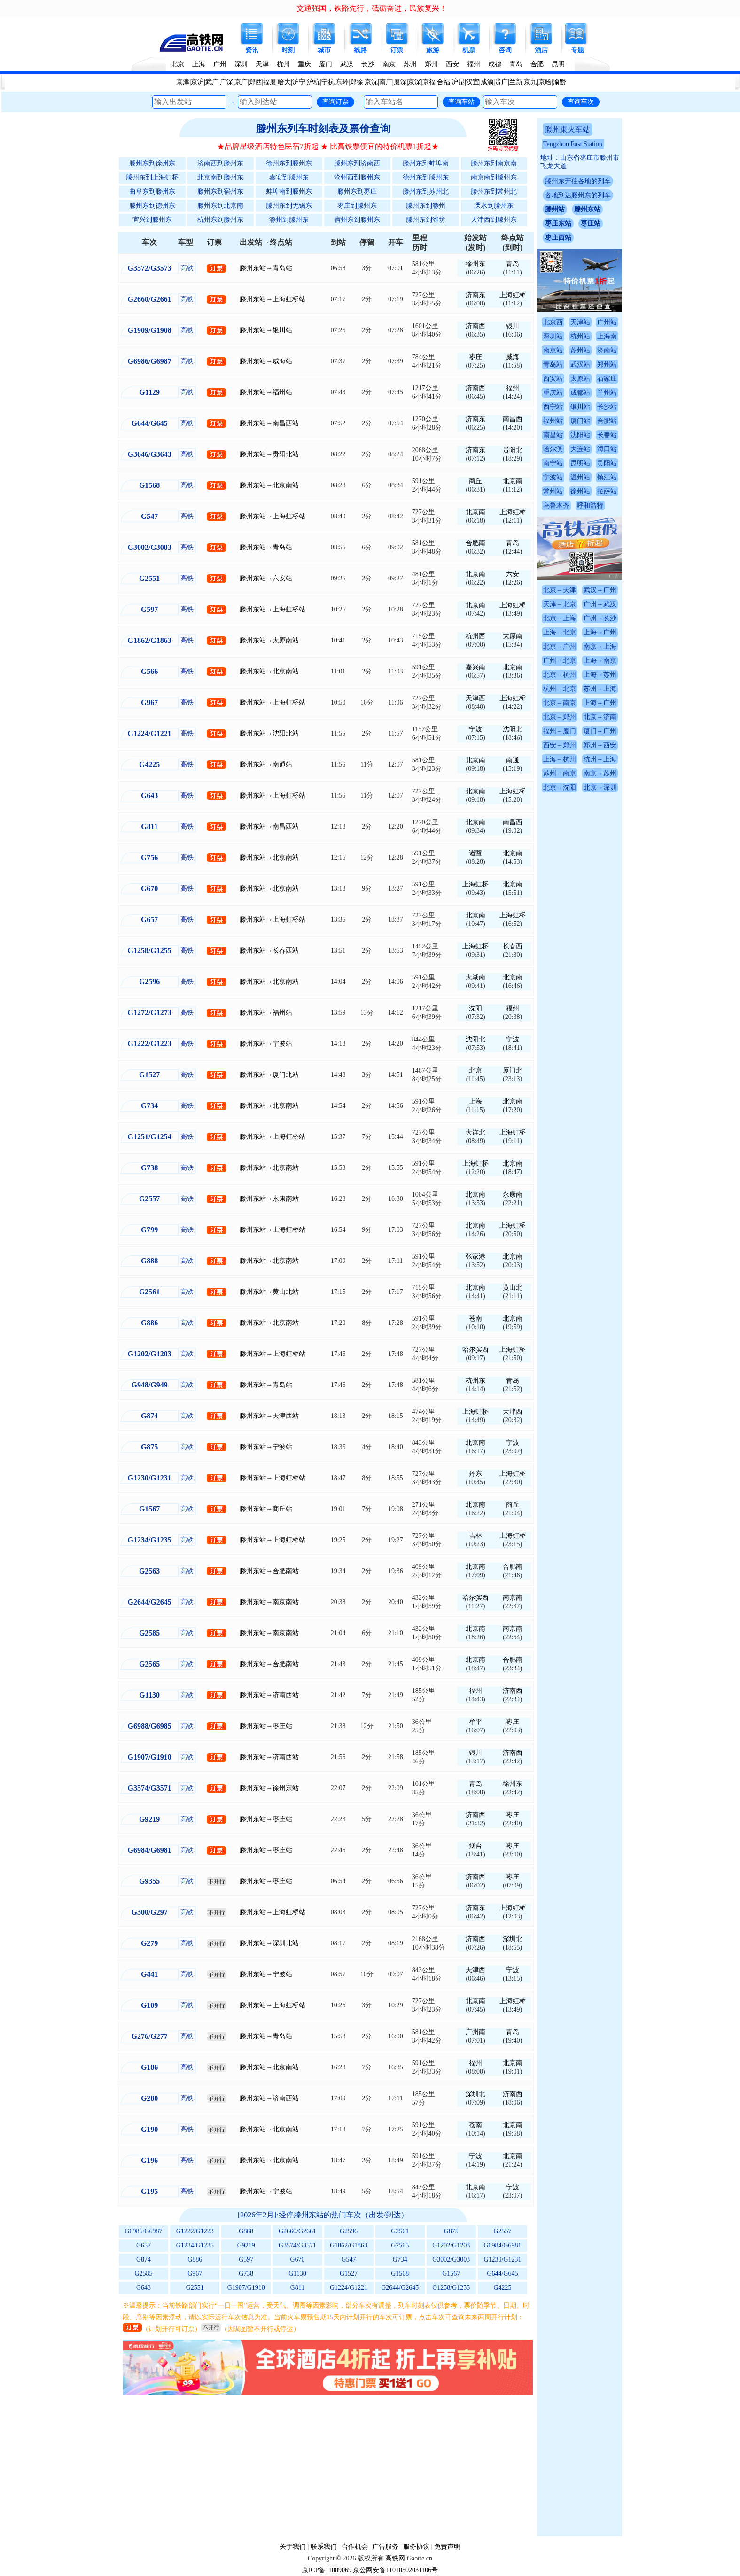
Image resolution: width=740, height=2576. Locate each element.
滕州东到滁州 (425, 205)
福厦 (269, 82)
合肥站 (607, 420)
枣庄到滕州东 (357, 205)
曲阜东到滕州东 (152, 191)
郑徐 (356, 82)
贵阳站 (607, 463)
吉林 (475, 1535)
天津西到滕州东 (494, 219)
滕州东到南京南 (494, 163)
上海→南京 (600, 660)
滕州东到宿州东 (220, 191)
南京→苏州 (600, 773)
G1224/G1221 (348, 2287)
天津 (262, 64)
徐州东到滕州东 (289, 163)
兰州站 (607, 392)
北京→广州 (559, 646)
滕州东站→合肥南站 (269, 1570)
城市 (324, 50)
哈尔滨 (553, 449)
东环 (342, 82)
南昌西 (512, 419)
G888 (246, 2231)
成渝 (487, 82)
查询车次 (581, 101)
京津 (182, 82)
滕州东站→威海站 (266, 361)
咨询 (505, 50)
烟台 (475, 1845)
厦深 (400, 82)
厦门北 (512, 1070)
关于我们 (293, 2546)
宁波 (475, 729)
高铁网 (395, 2558)
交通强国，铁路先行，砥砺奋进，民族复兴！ (371, 8)
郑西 (255, 82)
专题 (577, 50)
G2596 (349, 2231)
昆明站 (580, 463)
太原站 (580, 378)
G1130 (297, 2273)
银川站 (580, 406)
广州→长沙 (600, 618)
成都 (494, 64)
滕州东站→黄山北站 (269, 1291)
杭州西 (475, 636)
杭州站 (580, 336)
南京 (389, 64)
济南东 (475, 294)
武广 (211, 82)
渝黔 (559, 82)
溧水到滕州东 (494, 205)
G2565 (400, 2245)
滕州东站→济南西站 (269, 1695)
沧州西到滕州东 (357, 177)
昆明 (558, 64)
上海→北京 (559, 632)
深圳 (241, 64)
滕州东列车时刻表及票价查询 (323, 128)
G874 (143, 2259)
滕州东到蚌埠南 (426, 163)
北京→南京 (559, 702)
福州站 (553, 420)
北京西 (553, 322)
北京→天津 (559, 590)
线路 (360, 50)
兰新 (515, 82)
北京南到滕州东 (220, 177)
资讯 (251, 50)
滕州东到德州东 (152, 205)
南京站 (553, 350)
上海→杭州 (559, 759)
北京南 (512, 481)
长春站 (607, 434)
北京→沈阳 (559, 787)
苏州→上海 (600, 688)
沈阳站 (580, 434)
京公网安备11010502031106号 (395, 2570)
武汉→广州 (600, 590)
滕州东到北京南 (220, 205)
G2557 (502, 2231)
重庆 (304, 64)
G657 (143, 2245)
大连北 (475, 1132)
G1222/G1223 (195, 2231)
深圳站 (553, 336)
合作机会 (355, 2546)
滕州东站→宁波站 (266, 1043)
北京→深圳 (600, 787)
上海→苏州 (600, 674)
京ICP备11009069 (326, 2570)
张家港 (475, 1256)
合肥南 (475, 543)
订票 (396, 50)
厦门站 (580, 420)
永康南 (512, 1194)
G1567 (451, 2273)
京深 (414, 82)
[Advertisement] (327, 2465)
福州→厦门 (559, 731)
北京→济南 (600, 716)
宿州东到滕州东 (357, 219)
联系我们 (324, 2546)
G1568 (400, 2273)
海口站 (607, 449)
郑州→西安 (600, 745)
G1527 (349, 2273)
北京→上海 (559, 618)
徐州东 (475, 263)
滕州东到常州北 (494, 191)
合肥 (537, 64)
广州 (219, 64)
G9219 (246, 2245)
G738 (246, 2273)
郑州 (431, 64)
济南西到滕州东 (220, 163)
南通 (512, 760)
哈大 (284, 82)
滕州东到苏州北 (426, 191)
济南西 (475, 325)
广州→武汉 (600, 604)
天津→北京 (559, 604)
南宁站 (553, 463)
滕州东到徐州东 (152, 163)
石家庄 (607, 378)
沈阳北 (512, 729)
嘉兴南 (475, 667)
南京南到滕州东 (494, 177)
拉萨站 (607, 491)
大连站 (580, 449)
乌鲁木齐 (556, 505)
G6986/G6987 (144, 2231)
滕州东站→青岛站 (266, 268)
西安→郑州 (559, 745)
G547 (349, 2259)
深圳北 (512, 1938)
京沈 (371, 82)
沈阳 (475, 1008)
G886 (194, 2259)
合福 (443, 82)
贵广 (501, 82)
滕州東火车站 (567, 129)
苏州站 (580, 350)
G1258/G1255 (451, 2287)
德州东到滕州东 (426, 177)
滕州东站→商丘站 (266, 1508)
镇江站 (607, 477)
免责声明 (447, 2546)
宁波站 (553, 477)
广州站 (607, 322)
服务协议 (416, 2546)
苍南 (475, 1318)
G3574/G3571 (297, 2245)
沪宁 (298, 82)
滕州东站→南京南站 (269, 1601)
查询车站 (461, 101)
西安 (452, 64)
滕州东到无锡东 (289, 205)
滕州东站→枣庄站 (266, 1726)
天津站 (580, 322)
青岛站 (553, 364)
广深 (226, 82)
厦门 (325, 64)
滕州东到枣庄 (357, 191)
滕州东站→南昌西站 (269, 423)
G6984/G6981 (502, 2245)
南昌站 (553, 434)
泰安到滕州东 (289, 177)
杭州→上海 (600, 759)
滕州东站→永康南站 (269, 1198)
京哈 (545, 82)
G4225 (502, 2287)
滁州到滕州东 (289, 219)
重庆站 (553, 392)
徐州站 (580, 491)
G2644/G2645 (400, 2287)
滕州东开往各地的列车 (578, 181)
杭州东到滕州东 (220, 219)
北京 (177, 64)
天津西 (475, 698)
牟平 (475, 1721)
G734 (400, 2259)
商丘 (475, 481)
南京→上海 (600, 646)
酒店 (541, 50)
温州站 (580, 477)
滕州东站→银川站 (266, 330)
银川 (512, 325)
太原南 (512, 636)
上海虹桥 (512, 294)
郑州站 (607, 364)
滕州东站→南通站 (266, 764)
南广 (385, 82)
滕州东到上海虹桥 (152, 177)
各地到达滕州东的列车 (578, 195)
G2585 (144, 2273)
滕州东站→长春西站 (269, 950)
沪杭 (313, 82)
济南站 (607, 350)
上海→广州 (600, 632)
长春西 (512, 946)
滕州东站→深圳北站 (269, 1943)
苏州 (410, 64)
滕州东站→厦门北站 (269, 1074)
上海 (198, 64)
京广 (241, 82)
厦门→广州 (600, 731)
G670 (297, 2259)
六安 (512, 574)
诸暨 (475, 853)
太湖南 (475, 977)
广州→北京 (559, 660)
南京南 (512, 1597)
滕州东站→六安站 (266, 578)
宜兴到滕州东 (152, 219)
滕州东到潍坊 (425, 219)
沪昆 (458, 82)
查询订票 (335, 101)
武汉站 (580, 364)
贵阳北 (512, 450)
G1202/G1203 (451, 2245)
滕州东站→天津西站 (269, 1415)
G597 (246, 2259)
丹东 (475, 1473)
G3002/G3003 (451, 2259)
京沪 (197, 82)
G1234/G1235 (195, 2245)
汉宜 (472, 82)
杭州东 (475, 1380)
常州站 (553, 491)
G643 (143, 2287)
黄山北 (512, 1287)
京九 (530, 82)
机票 (468, 50)
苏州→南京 (559, 773)
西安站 (553, 378)
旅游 (432, 50)
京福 (429, 82)
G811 (297, 2287)
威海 (512, 356)
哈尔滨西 (475, 1349)
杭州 (283, 64)
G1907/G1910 (246, 2287)
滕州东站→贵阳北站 (269, 454)
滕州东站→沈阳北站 (269, 733)
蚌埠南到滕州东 (289, 191)
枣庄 (475, 356)
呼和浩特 (590, 505)
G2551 (195, 2287)
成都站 (580, 392)
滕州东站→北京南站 (269, 485)
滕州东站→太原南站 (269, 640)
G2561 (400, 2231)
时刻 (288, 50)
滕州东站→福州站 (266, 392)
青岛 (515, 64)
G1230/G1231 (502, 2259)
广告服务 (385, 2546)
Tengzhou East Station (572, 144)
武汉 (346, 64)
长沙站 (607, 406)
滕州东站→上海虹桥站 (272, 299)
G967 (194, 2273)
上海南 (607, 336)
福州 (473, 64)
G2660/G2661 (297, 2231)
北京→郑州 (559, 716)
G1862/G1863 (348, 2245)
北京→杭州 (559, 674)
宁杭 (328, 82)
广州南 (475, 2032)
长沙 (367, 64)
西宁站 (553, 406)
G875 (451, 2231)
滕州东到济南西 (357, 163)
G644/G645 (502, 2273)
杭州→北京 (559, 688)
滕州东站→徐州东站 (269, 1788)
